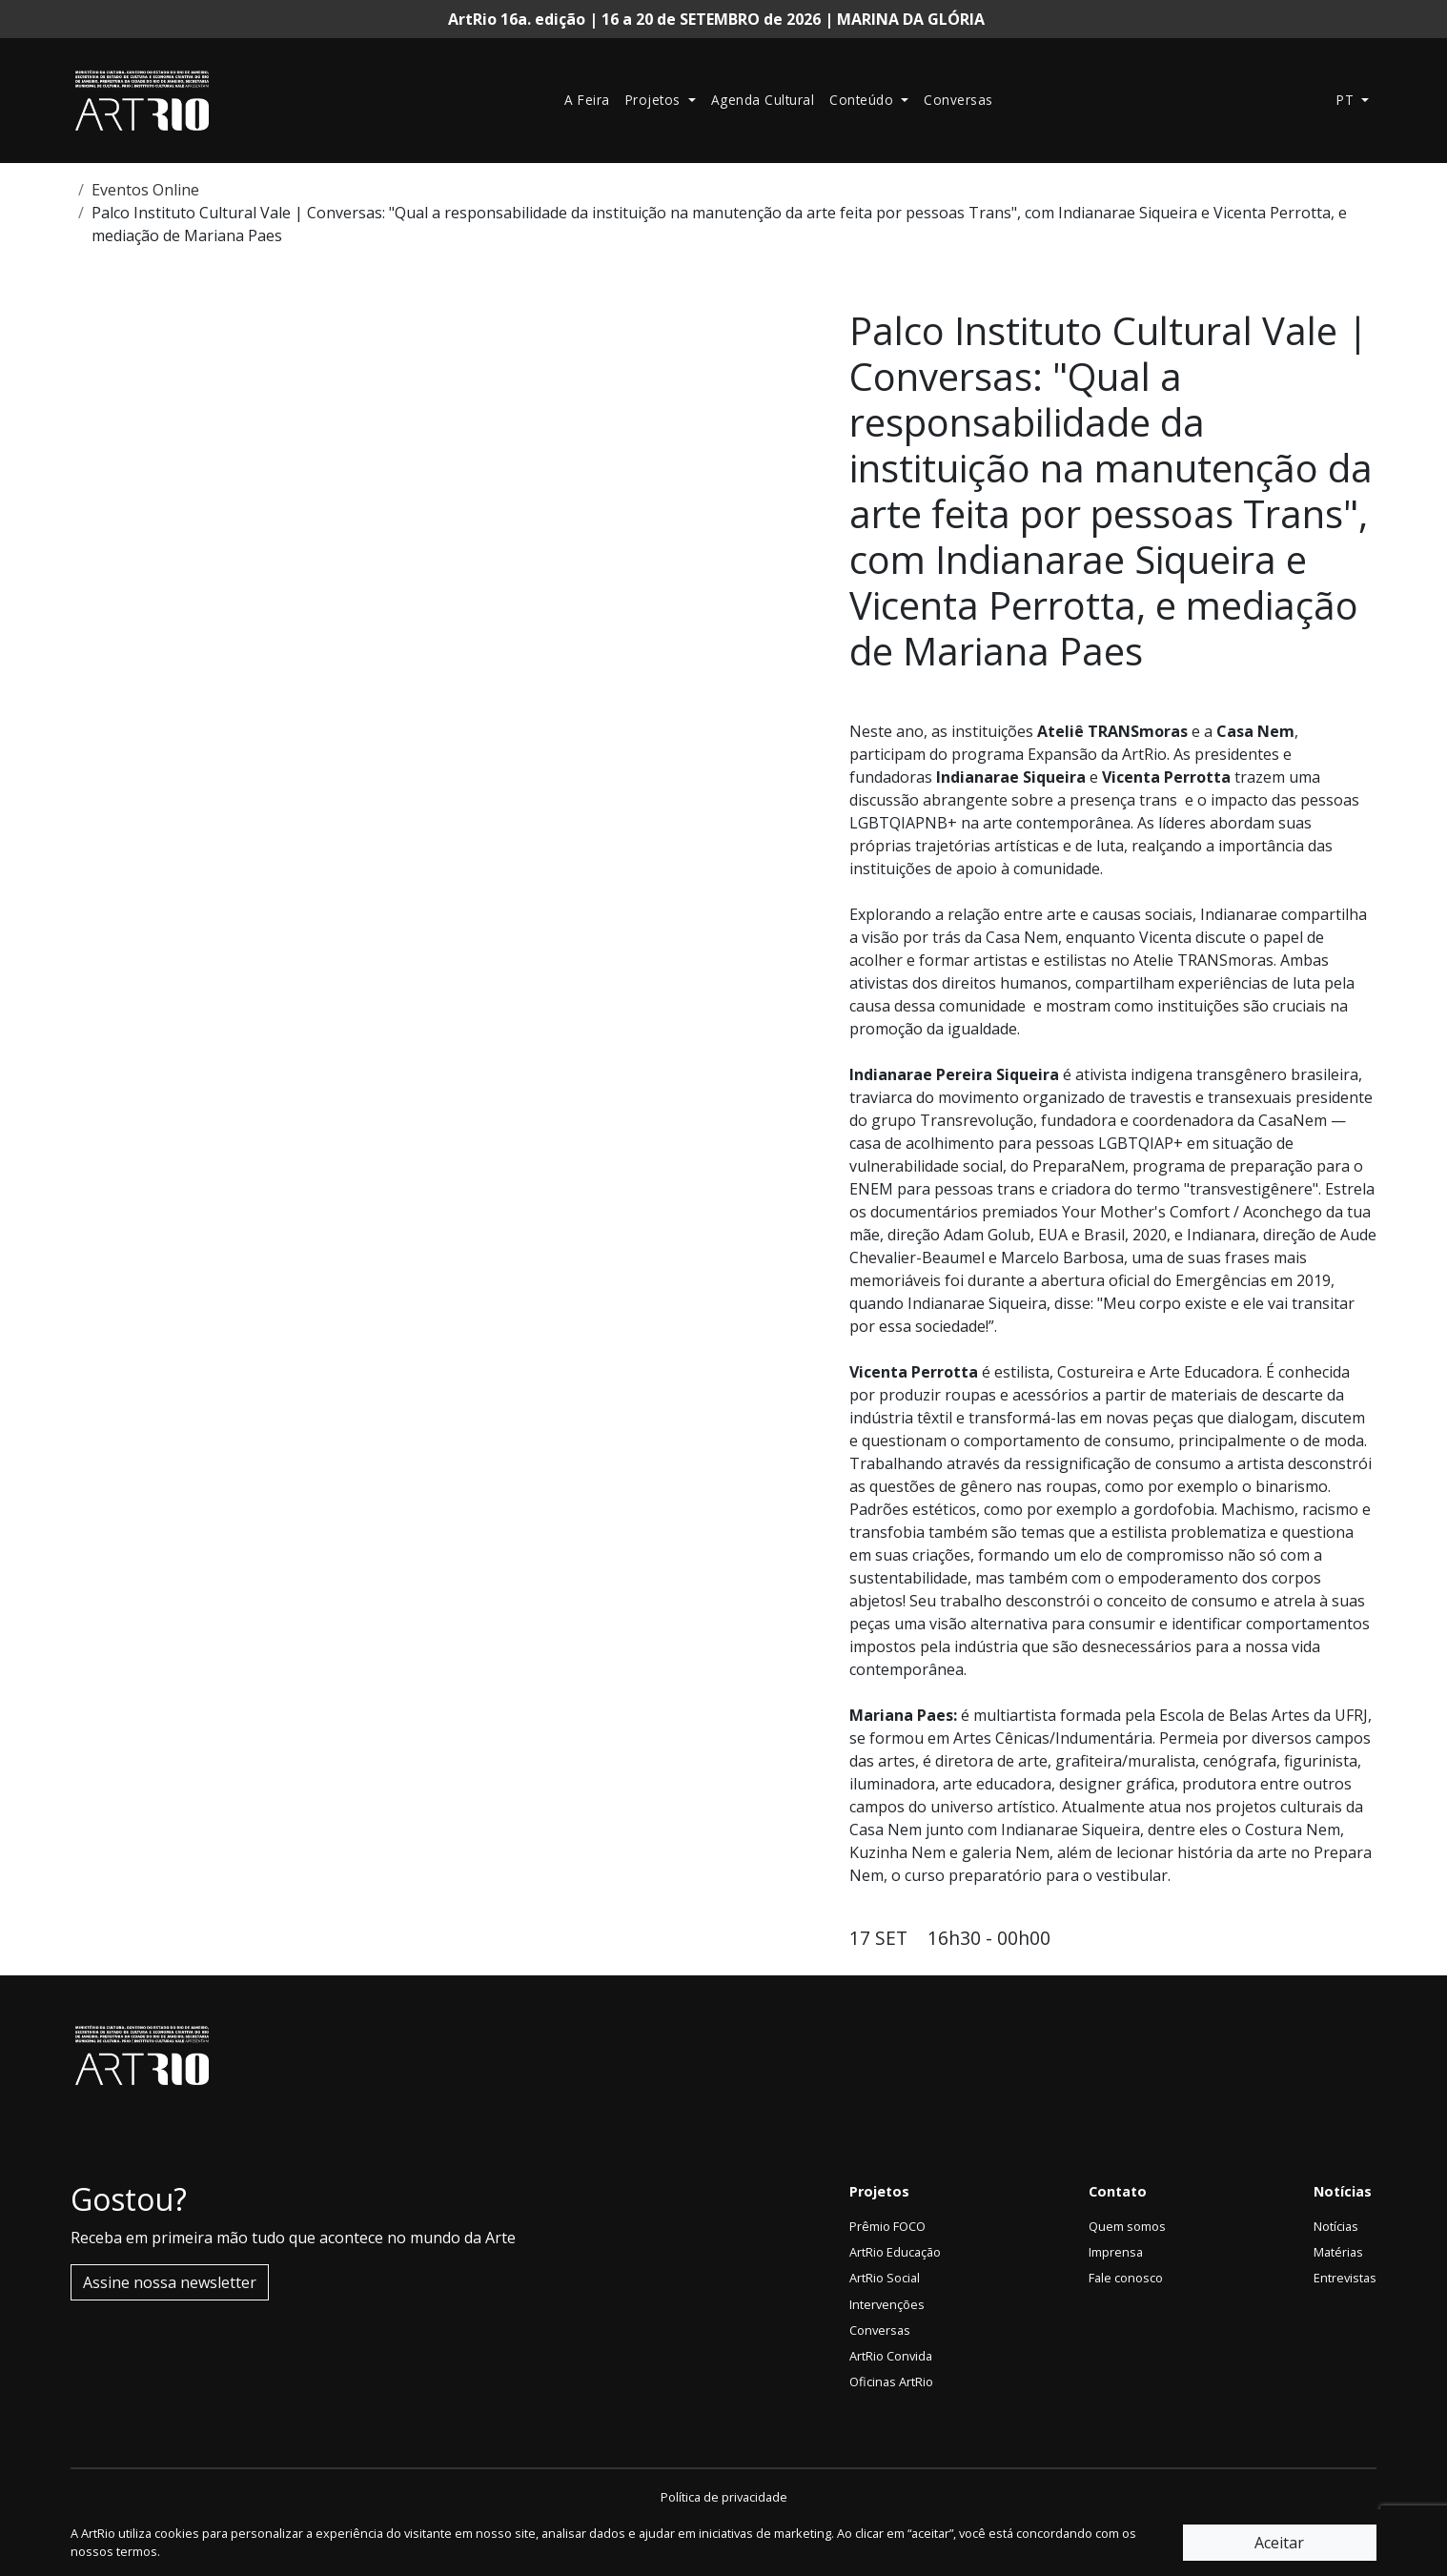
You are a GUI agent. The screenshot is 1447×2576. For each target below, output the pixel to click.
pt (1347, 100)
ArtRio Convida (890, 2355)
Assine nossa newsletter (169, 2282)
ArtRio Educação (895, 2251)
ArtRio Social (884, 2277)
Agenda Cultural (763, 100)
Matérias (1338, 2251)
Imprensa (1116, 2251)
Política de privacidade (724, 2496)
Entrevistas (1345, 2277)
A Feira (587, 100)
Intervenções (887, 2304)
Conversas (958, 100)
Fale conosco (1126, 2277)
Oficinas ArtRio (891, 2381)
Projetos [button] (655, 100)
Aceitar (1279, 2542)
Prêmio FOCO (887, 2226)
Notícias (1336, 2226)
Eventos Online (145, 189)
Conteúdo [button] (863, 100)
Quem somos (1127, 2226)
